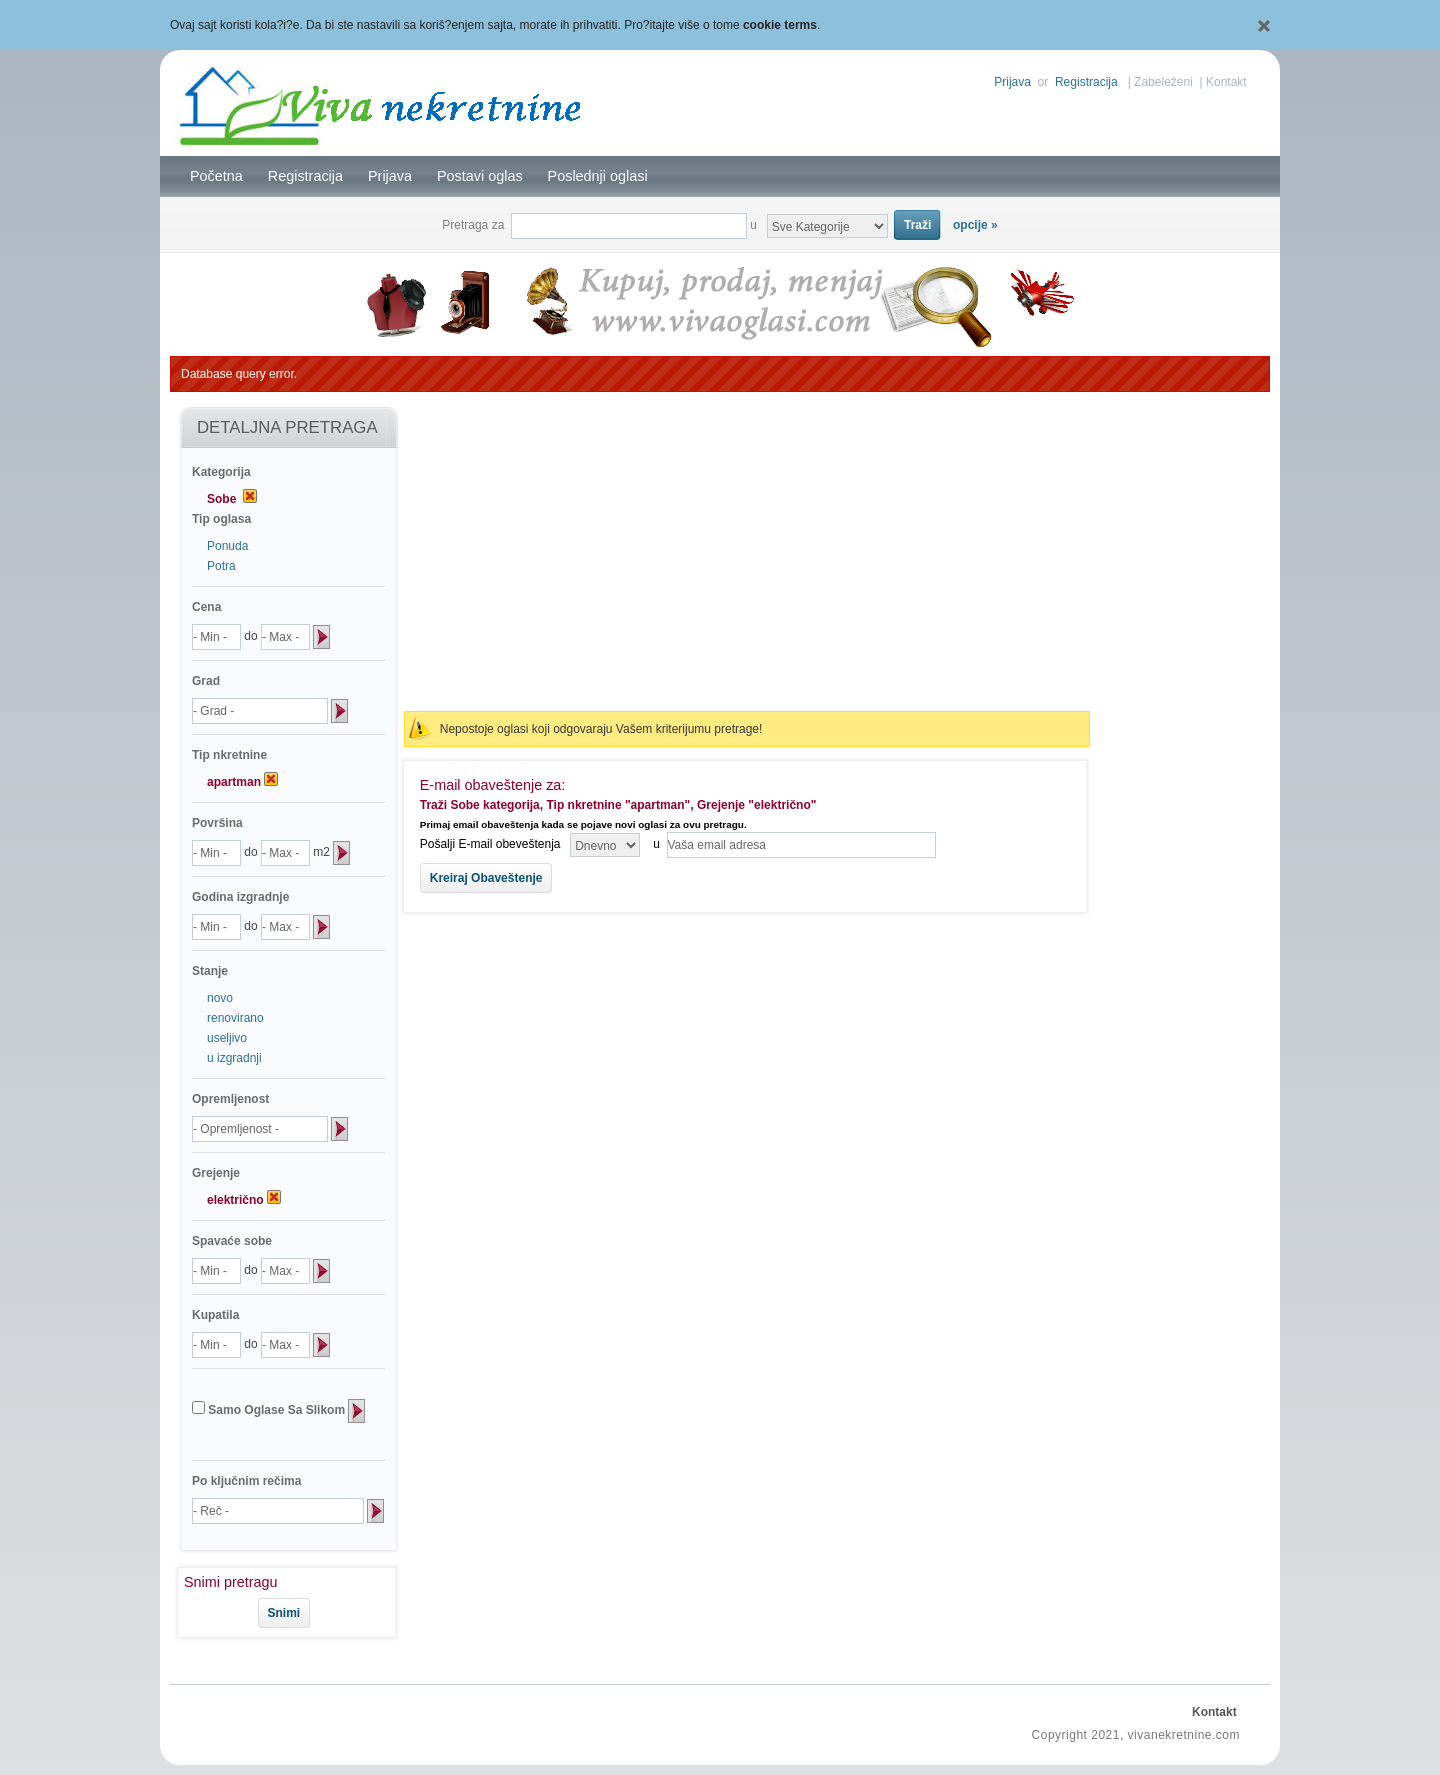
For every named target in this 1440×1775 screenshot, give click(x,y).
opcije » (975, 225)
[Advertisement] (747, 552)
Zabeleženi (1163, 82)
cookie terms (780, 25)
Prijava (1012, 82)
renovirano (235, 1018)
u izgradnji (234, 1058)
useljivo (227, 1038)
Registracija (1086, 82)
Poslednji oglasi (598, 176)
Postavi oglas (480, 176)
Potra (221, 566)
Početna (216, 176)
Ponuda (227, 546)
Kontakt (1226, 82)
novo (220, 998)
